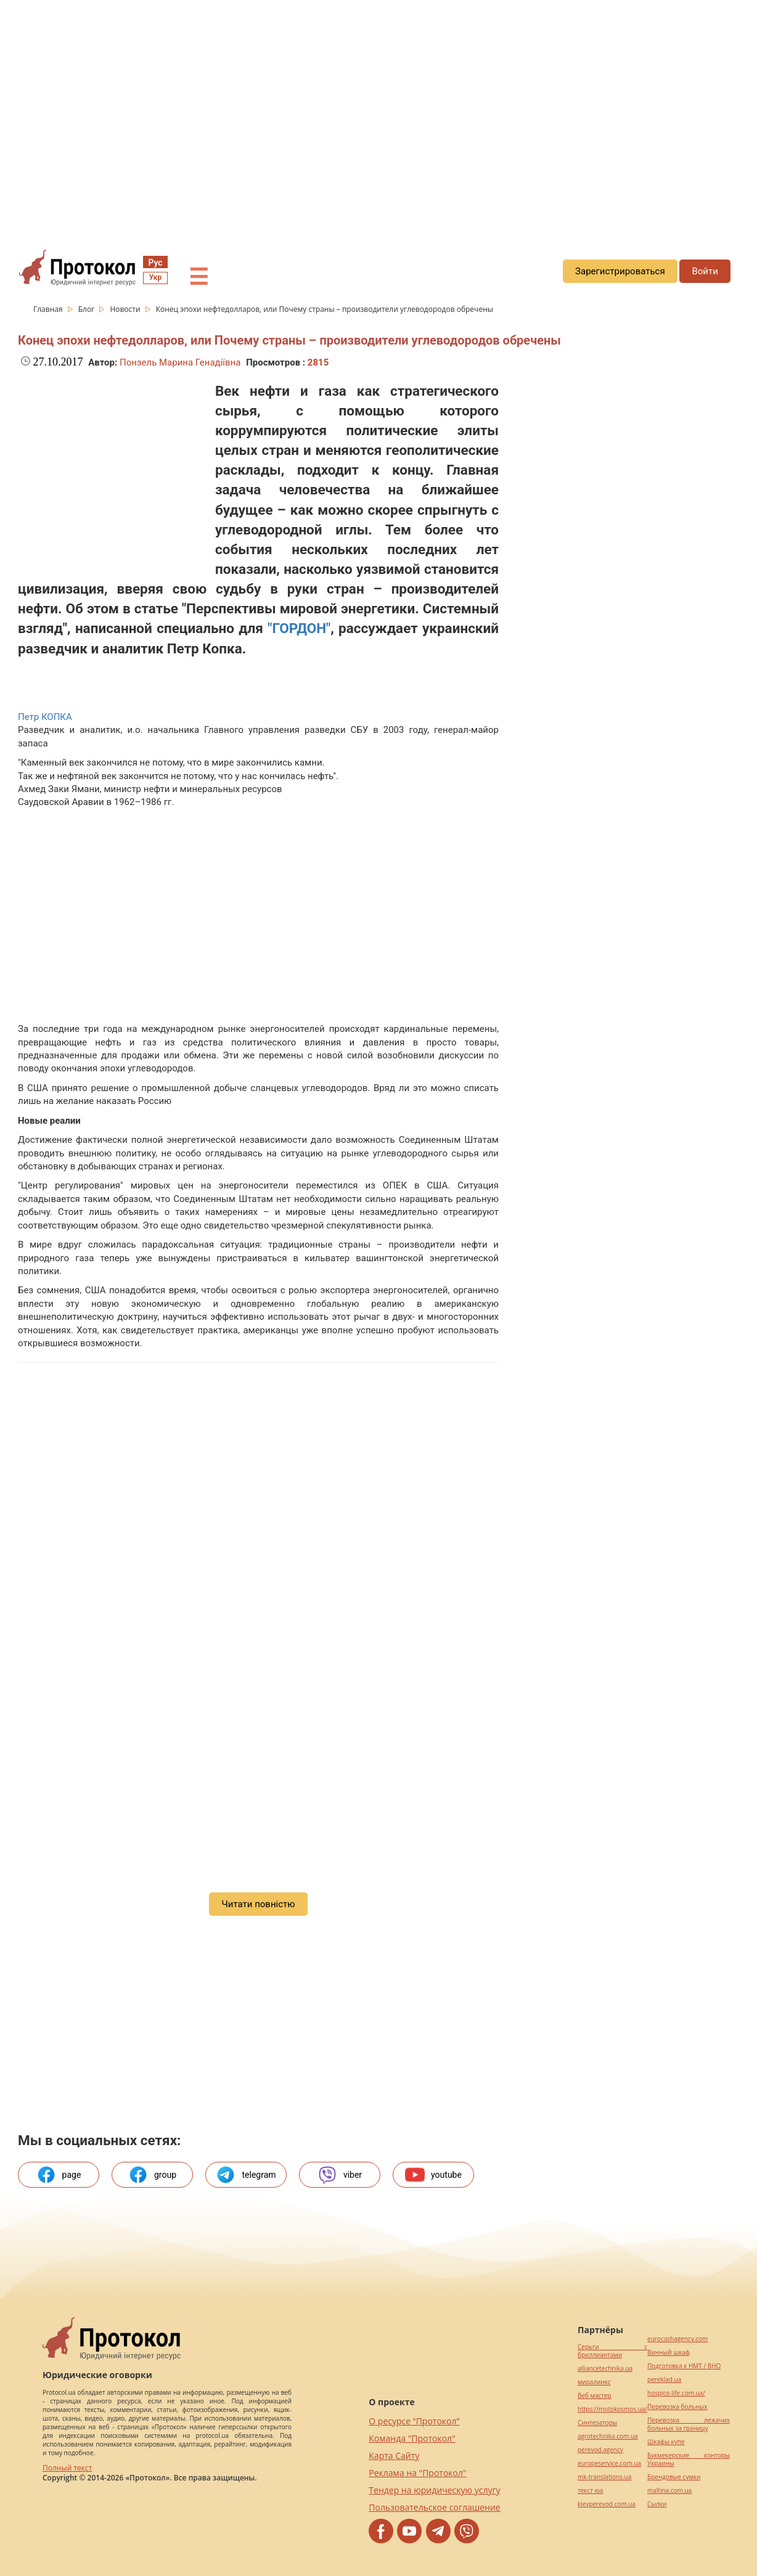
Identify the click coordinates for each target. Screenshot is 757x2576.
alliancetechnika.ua (605, 2369)
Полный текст (67, 2468)
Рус (155, 263)
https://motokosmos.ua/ (612, 2409)
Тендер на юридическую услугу (434, 2490)
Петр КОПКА (45, 716)
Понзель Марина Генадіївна (180, 362)
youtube (433, 2175)
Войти (705, 271)
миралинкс (594, 2382)
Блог (87, 309)
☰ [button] (198, 277)
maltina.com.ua (669, 2491)
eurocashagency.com (677, 2339)
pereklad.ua (664, 2380)
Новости (126, 309)
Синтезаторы (597, 2423)
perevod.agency (600, 2450)
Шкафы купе (665, 2442)
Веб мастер (595, 2396)
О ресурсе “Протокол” (414, 2421)
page (58, 2175)
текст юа (590, 2491)
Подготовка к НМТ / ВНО (684, 2366)
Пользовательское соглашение (434, 2507)
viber (339, 2175)
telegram (246, 2175)
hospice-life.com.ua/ (676, 2393)
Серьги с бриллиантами (612, 2351)
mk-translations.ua (604, 2477)
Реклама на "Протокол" (417, 2473)
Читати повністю (258, 1904)
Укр (155, 277)
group (152, 2175)
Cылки (656, 2504)
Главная (49, 309)
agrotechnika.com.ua (608, 2436)
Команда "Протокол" (412, 2438)
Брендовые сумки (673, 2477)
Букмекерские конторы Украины (688, 2459)
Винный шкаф (668, 2353)
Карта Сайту (394, 2455)
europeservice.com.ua (609, 2463)
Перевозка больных (677, 2407)
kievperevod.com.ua (607, 2504)
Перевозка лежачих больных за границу (688, 2424)
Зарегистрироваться (620, 271)
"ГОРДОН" (299, 628)
